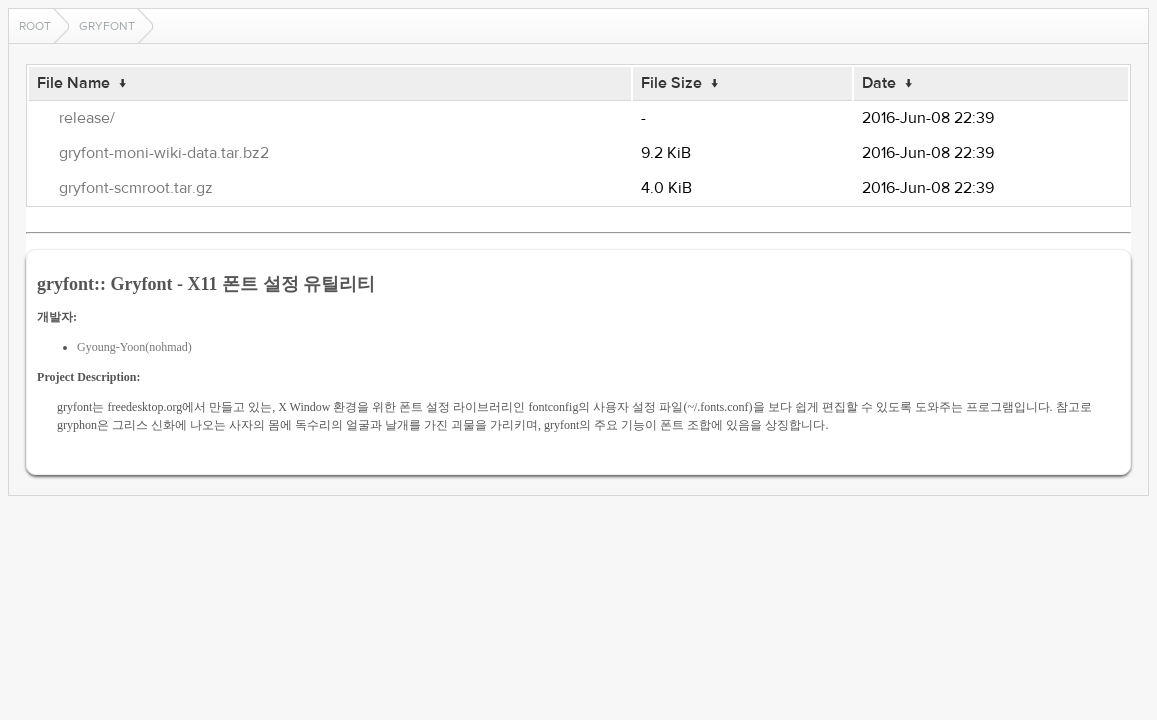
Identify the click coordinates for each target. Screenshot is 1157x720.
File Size (671, 83)
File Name (73, 83)
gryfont (107, 26)
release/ (87, 118)
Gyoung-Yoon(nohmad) (134, 347)
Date (879, 83)
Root (35, 26)
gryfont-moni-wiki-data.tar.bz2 (164, 153)
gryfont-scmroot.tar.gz (136, 188)
